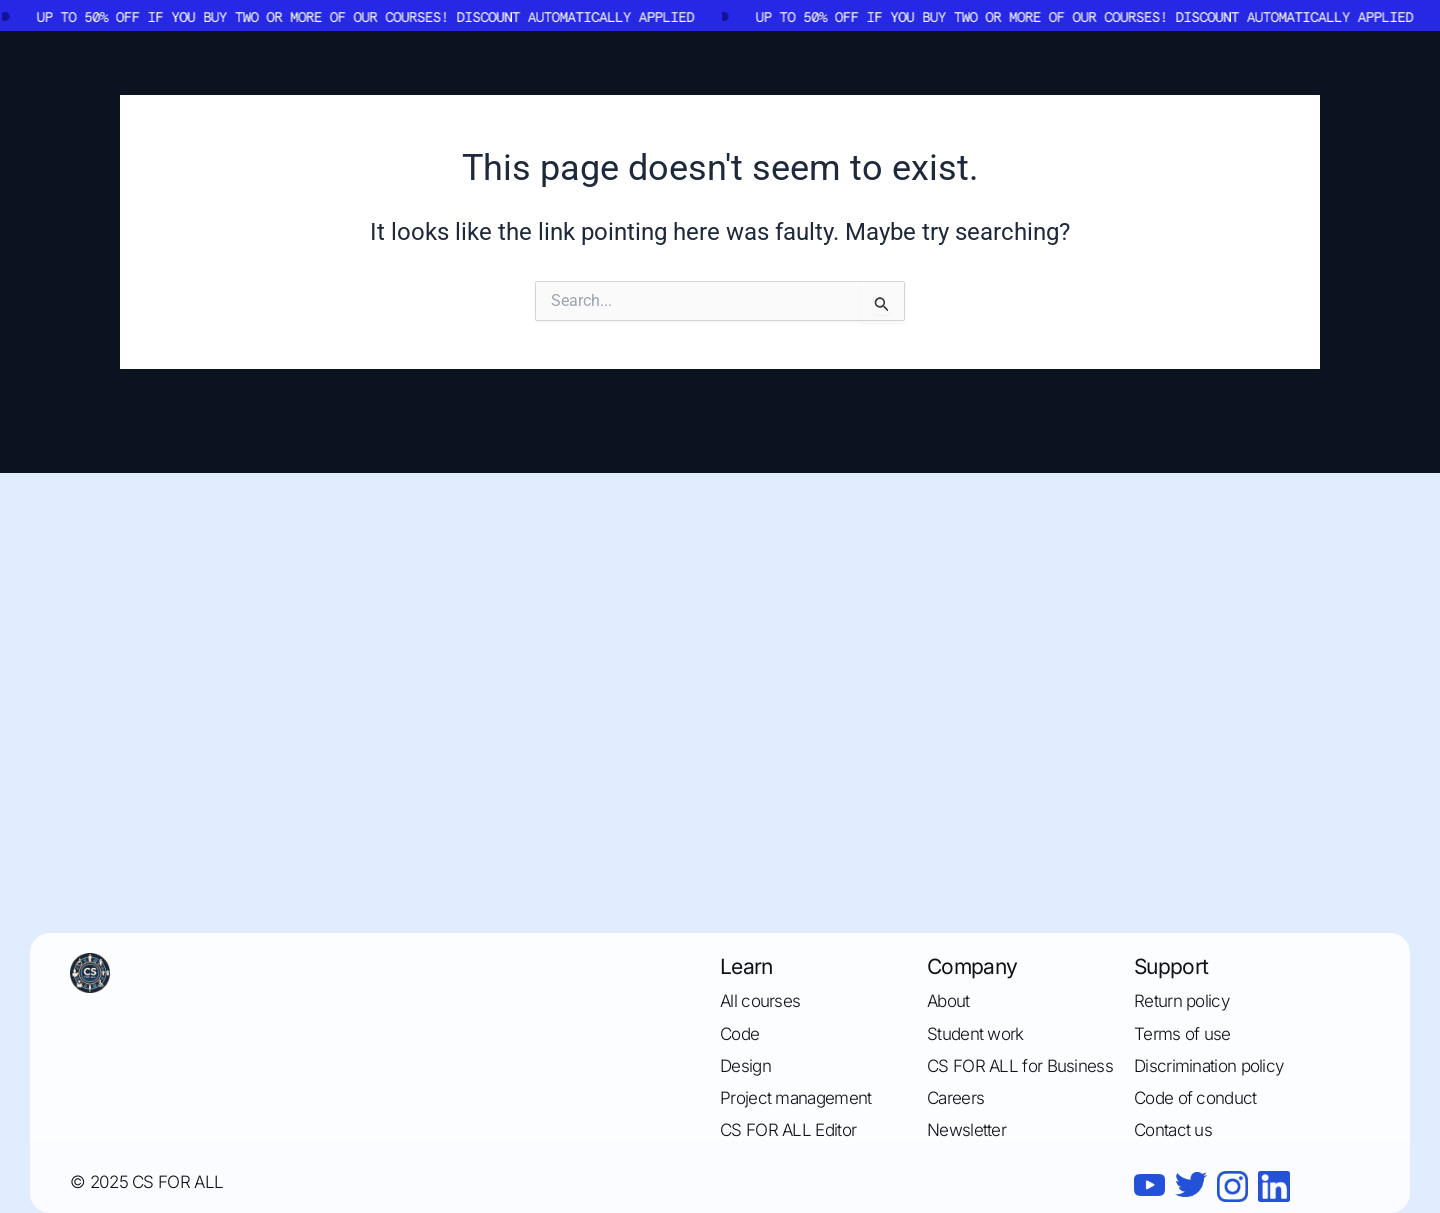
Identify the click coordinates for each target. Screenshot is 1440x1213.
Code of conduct (1195, 1098)
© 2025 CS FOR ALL (146, 1182)
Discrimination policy (1208, 1066)
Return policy (1181, 1001)
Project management (795, 1098)
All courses (760, 1001)
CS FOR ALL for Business (1020, 1066)
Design (745, 1066)
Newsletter (966, 1130)
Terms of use (1182, 1034)
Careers (955, 1098)
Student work (975, 1034)
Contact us (1173, 1130)
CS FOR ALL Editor (788, 1130)
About (948, 1001)
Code (739, 1034)
